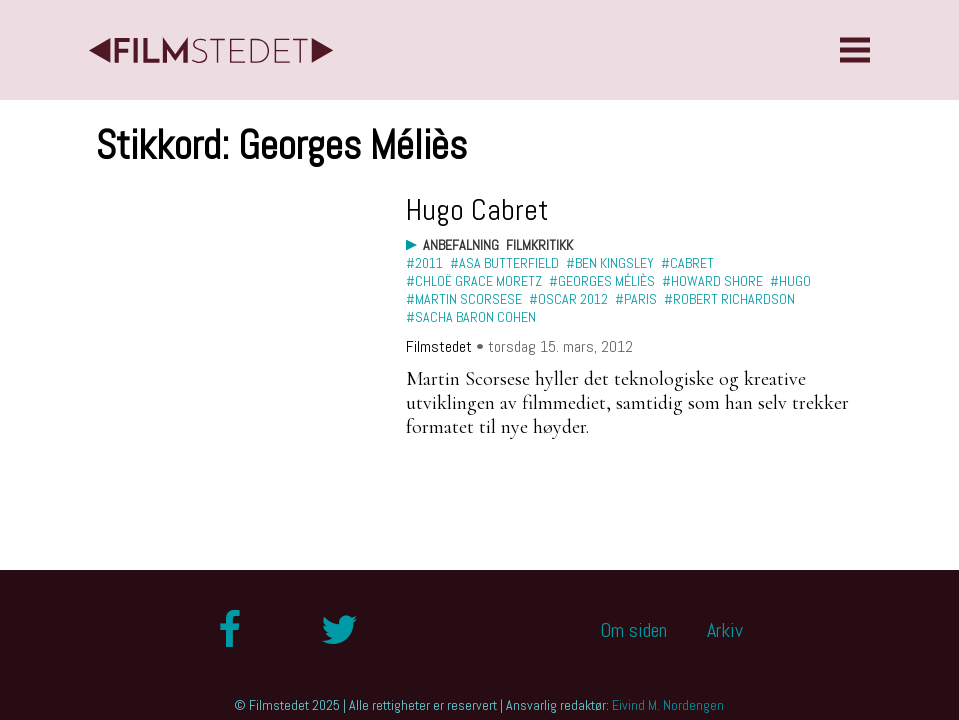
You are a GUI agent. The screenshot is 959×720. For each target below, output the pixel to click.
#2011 (424, 263)
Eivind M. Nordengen (668, 705)
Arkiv (725, 630)
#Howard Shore (712, 281)
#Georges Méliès (602, 281)
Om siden (633, 630)
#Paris (636, 299)
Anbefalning (461, 245)
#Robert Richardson (729, 299)
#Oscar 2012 (568, 299)
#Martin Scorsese (464, 299)
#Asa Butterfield (504, 263)
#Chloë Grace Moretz (474, 281)
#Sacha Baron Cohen (471, 317)
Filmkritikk (539, 245)
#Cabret (687, 263)
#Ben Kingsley (610, 263)
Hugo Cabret (477, 210)
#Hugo (790, 281)
